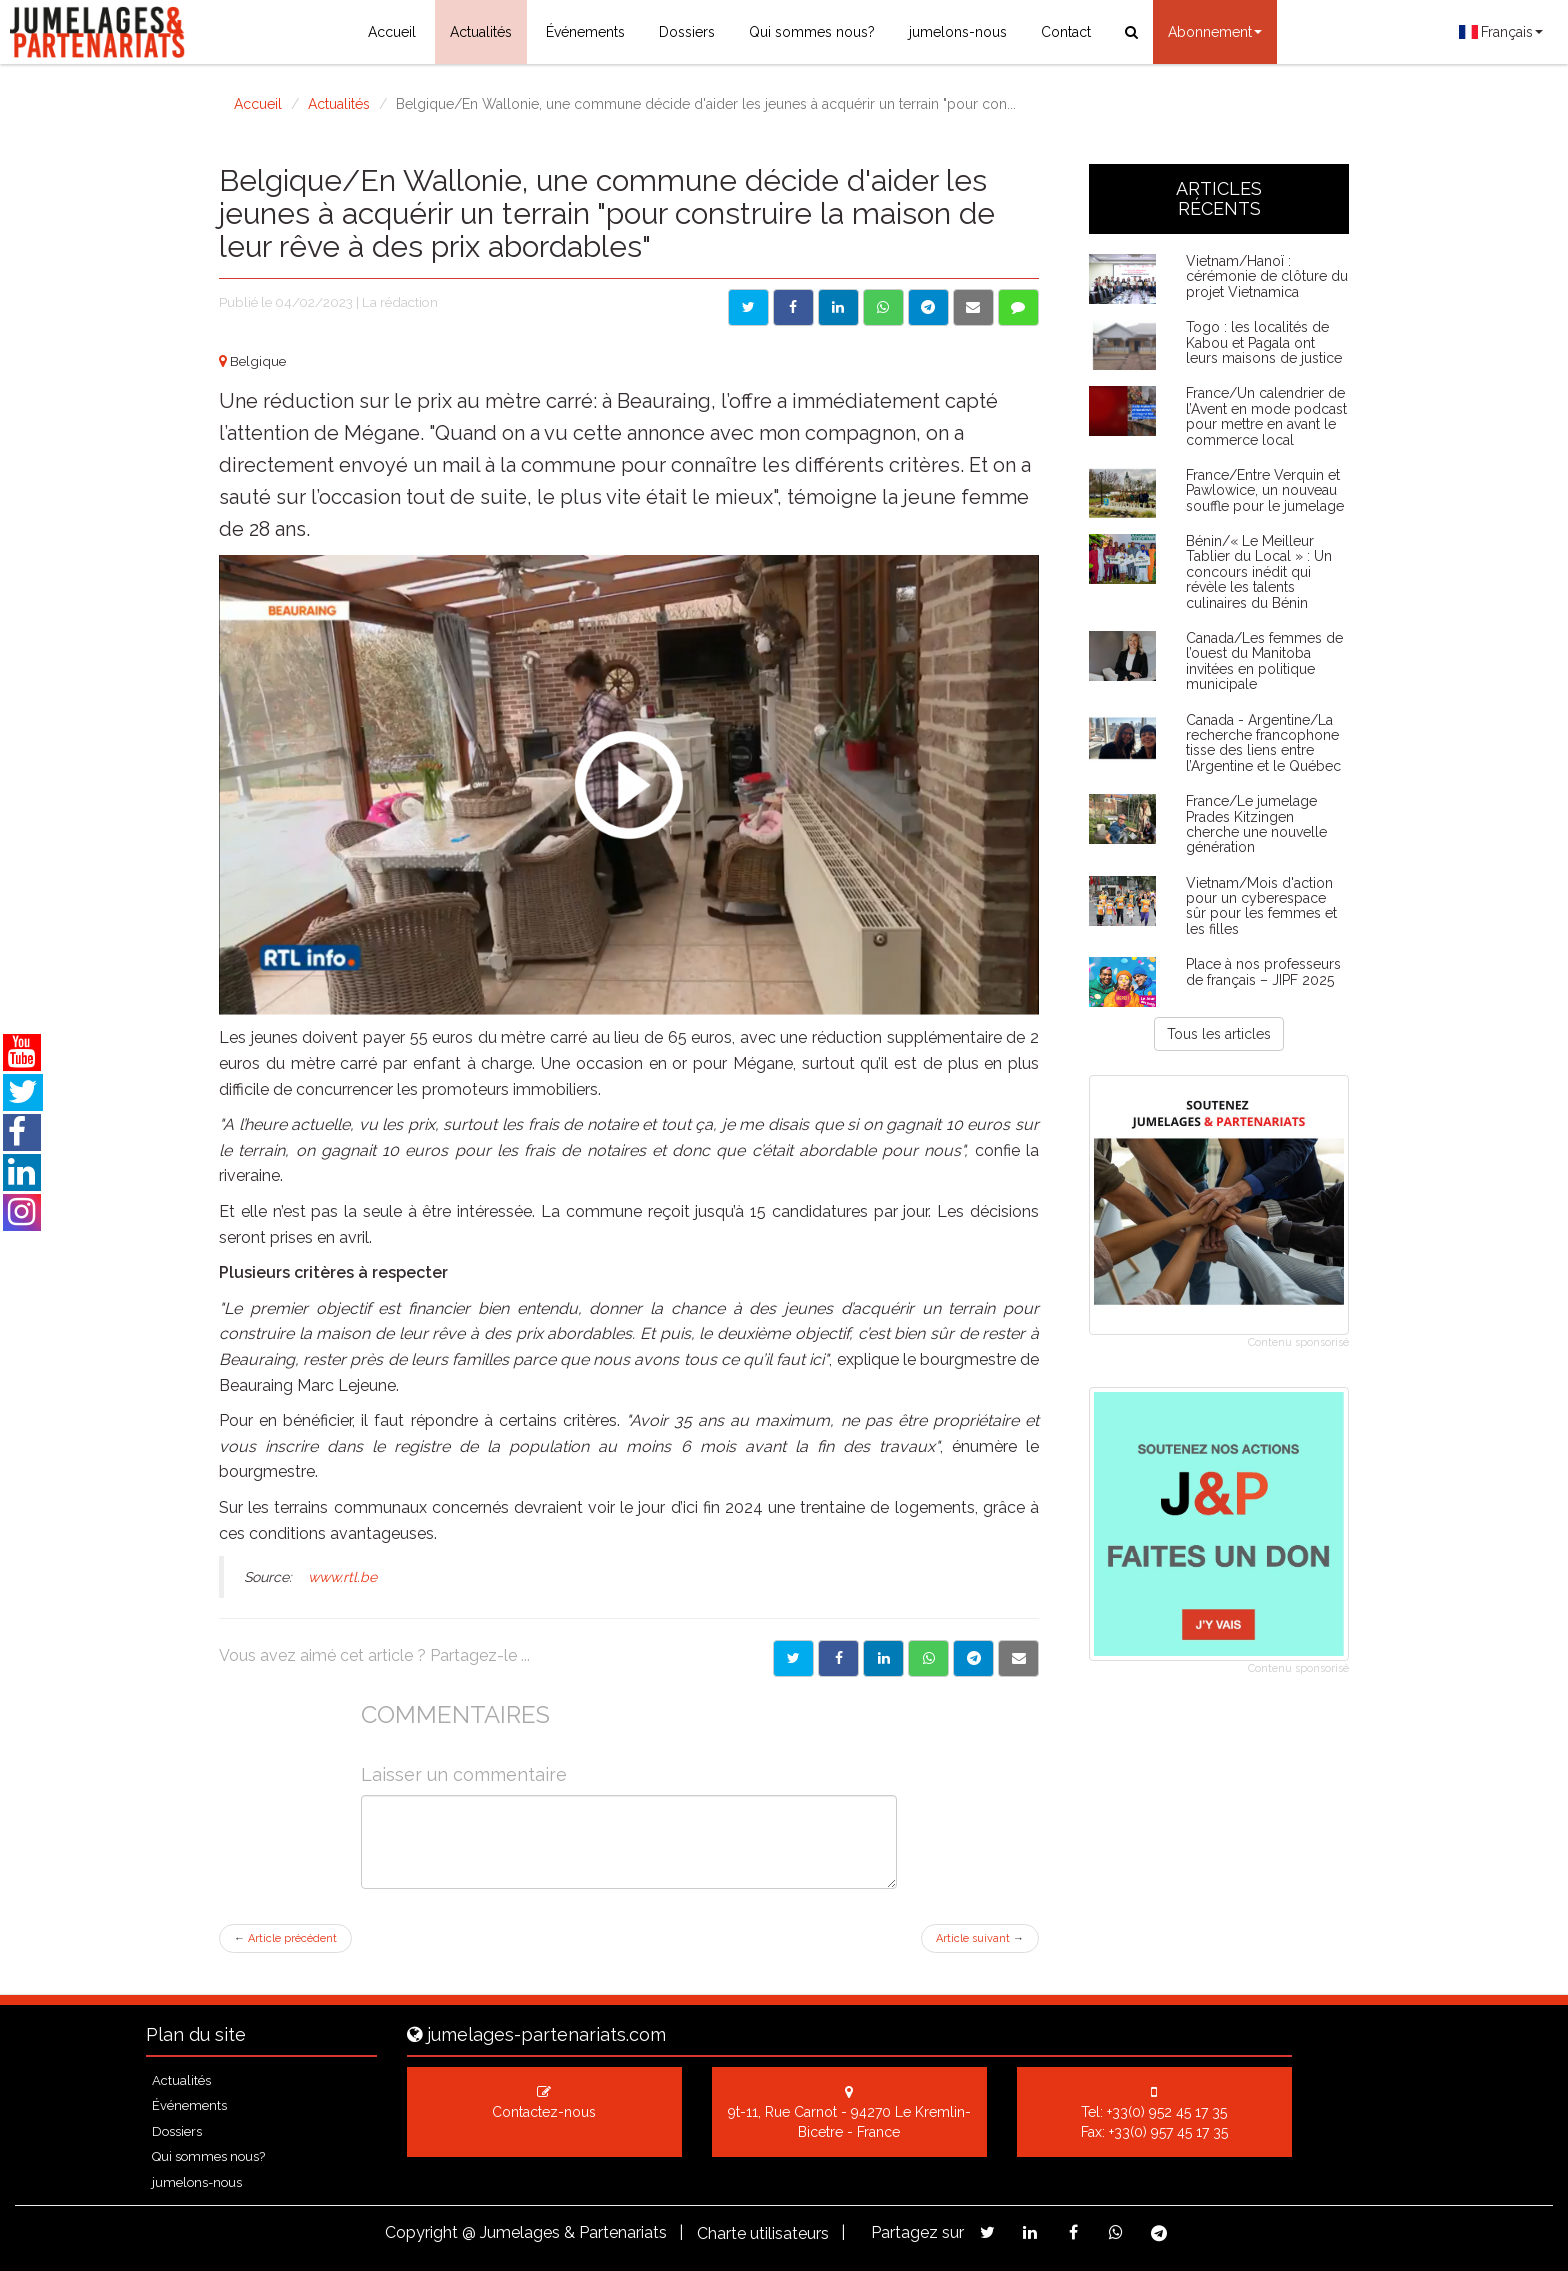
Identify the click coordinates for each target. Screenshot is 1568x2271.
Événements (585, 32)
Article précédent (285, 1938)
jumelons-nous (958, 32)
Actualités (481, 32)
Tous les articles (1219, 1034)
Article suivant (980, 1938)
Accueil (392, 32)
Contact (1066, 32)
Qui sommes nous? (812, 32)
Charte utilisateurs (763, 2233)
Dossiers (687, 32)
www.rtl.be (342, 1577)
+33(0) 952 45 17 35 (1167, 2112)
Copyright (421, 2232)
